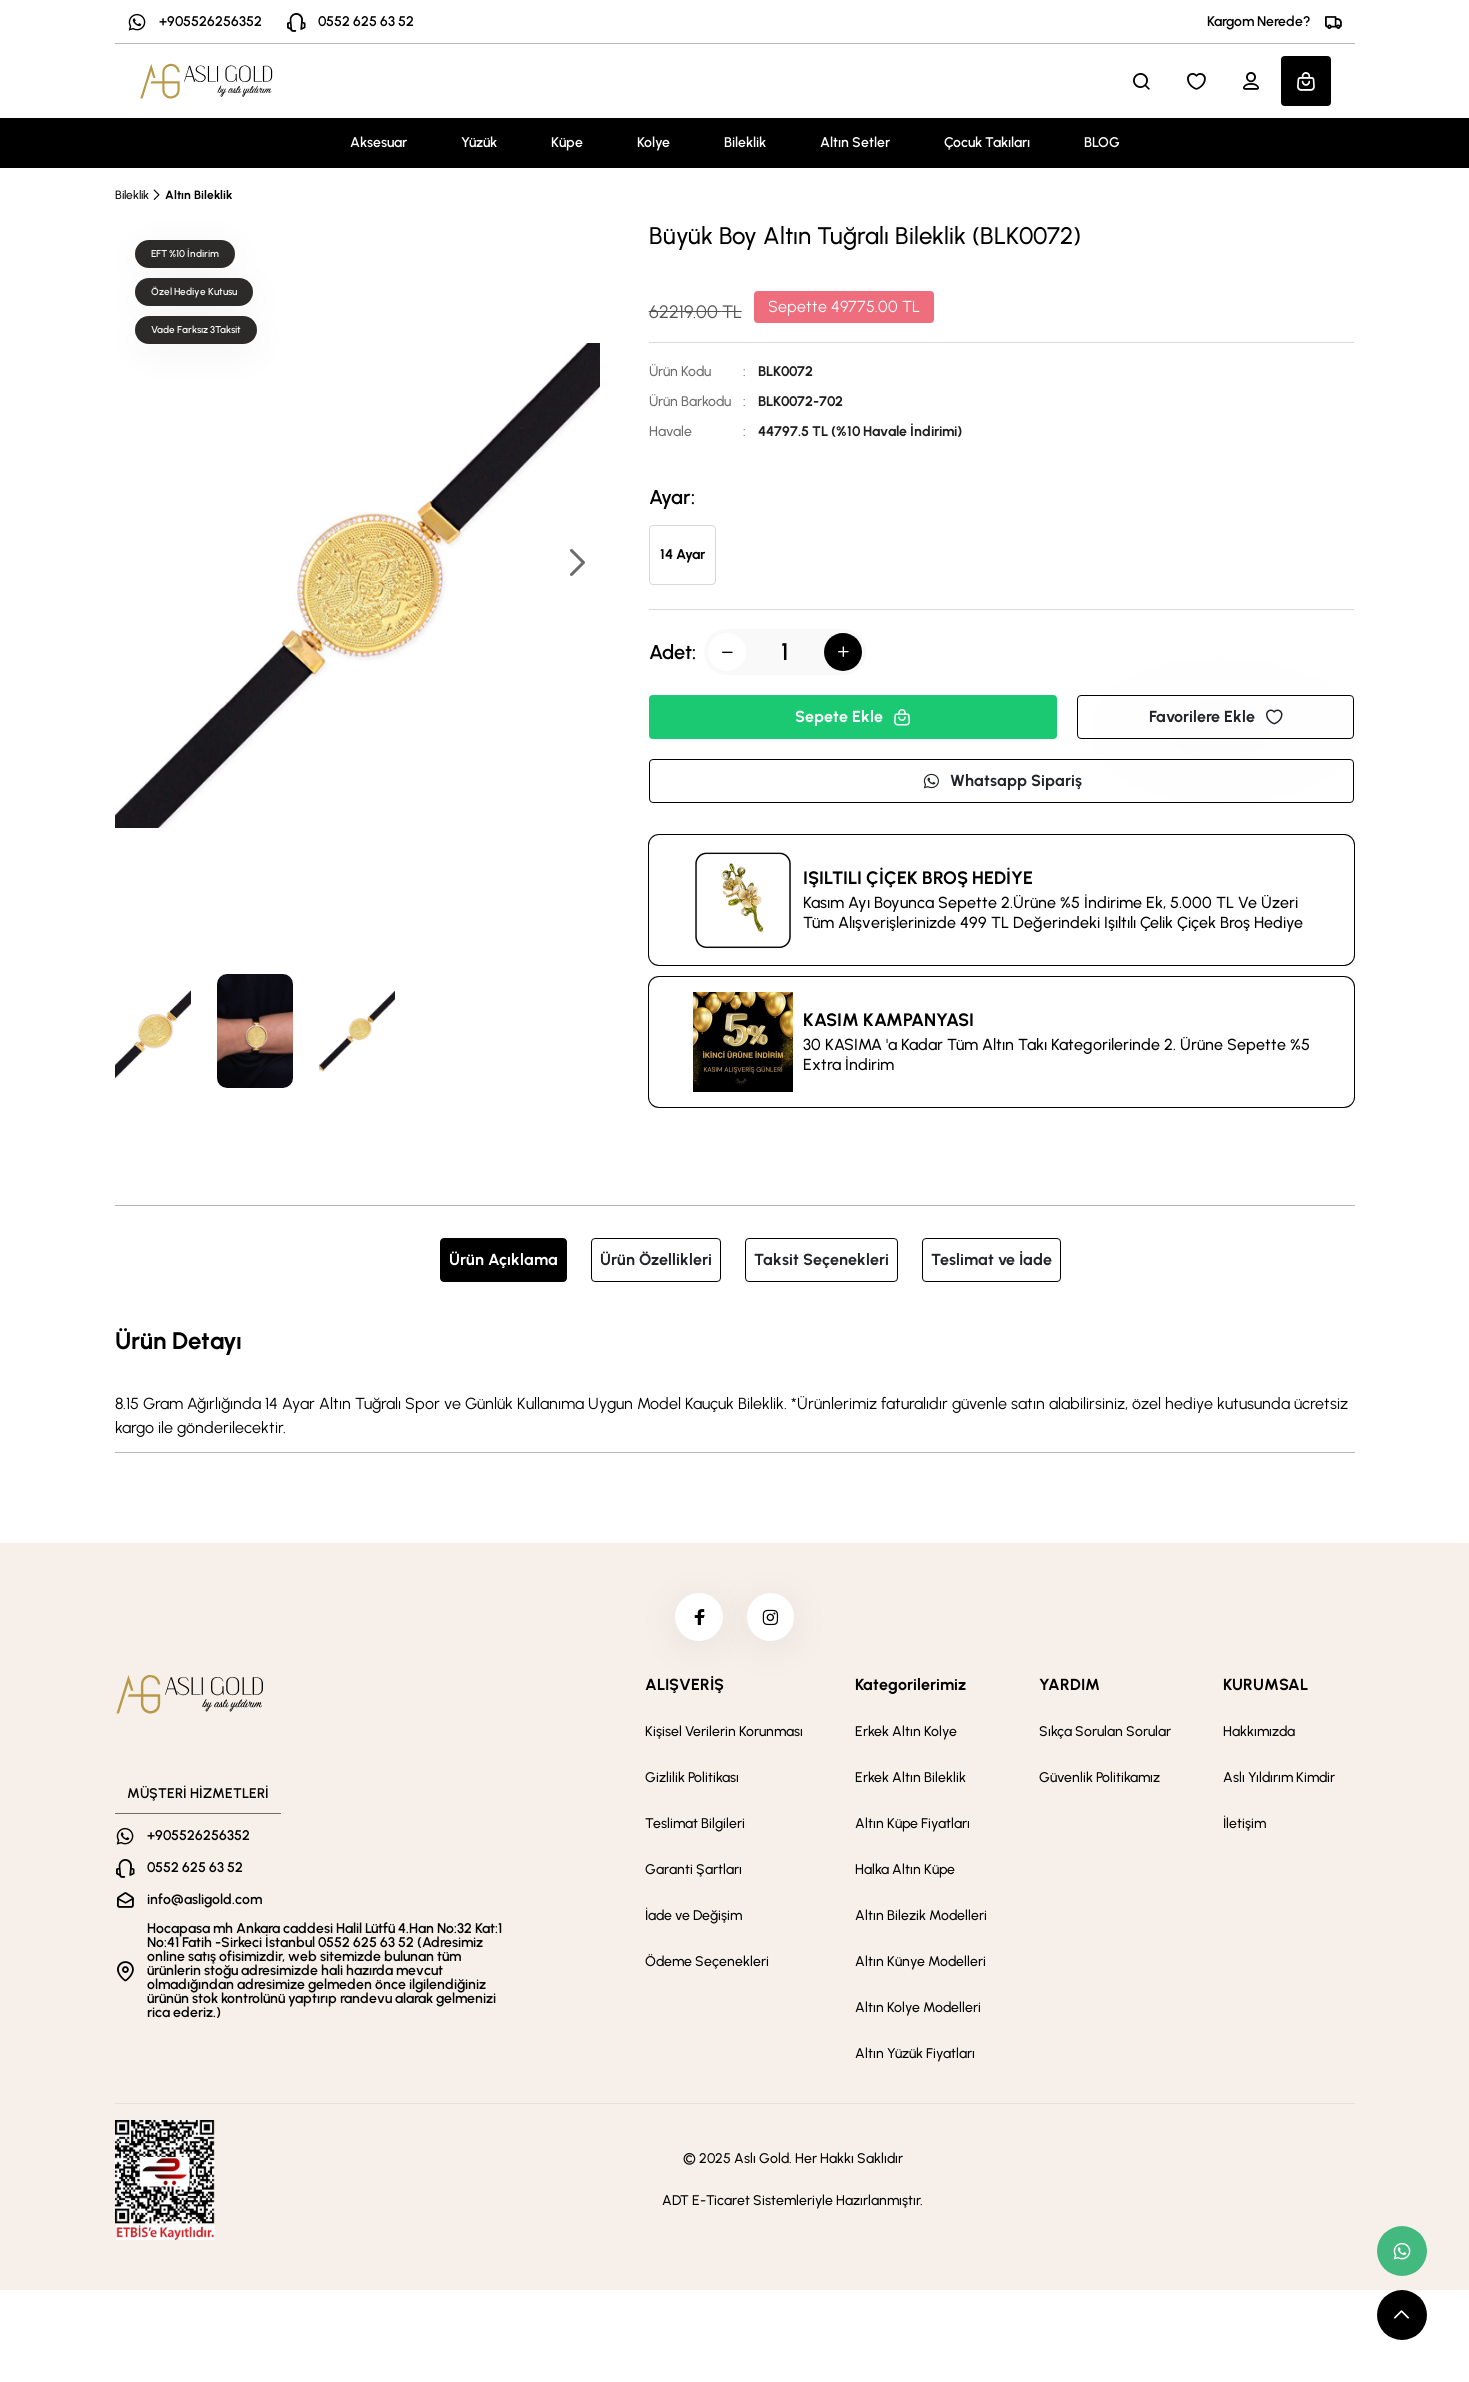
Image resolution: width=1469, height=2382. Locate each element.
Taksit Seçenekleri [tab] (821, 1259)
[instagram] (772, 1618)
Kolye (653, 142)
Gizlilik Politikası (692, 1779)
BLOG (1102, 142)
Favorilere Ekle (1216, 716)
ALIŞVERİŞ (684, 1686)
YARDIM (1069, 1686)
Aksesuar (378, 142)
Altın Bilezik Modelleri (921, 1917)
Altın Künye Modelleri (920, 1963)
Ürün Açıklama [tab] (503, 1259)
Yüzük (479, 142)
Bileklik (745, 142)
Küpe (567, 142)
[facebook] (698, 1618)
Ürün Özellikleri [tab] (656, 1259)
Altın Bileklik (198, 195)
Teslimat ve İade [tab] (991, 1259)
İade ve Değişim (693, 1917)
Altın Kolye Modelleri (918, 2009)
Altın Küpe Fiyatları (912, 1825)
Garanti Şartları (693, 1871)
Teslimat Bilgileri (695, 1825)
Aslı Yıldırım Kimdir (1279, 1779)
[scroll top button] (1402, 2315)
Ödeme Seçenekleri (707, 1963)
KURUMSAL (1265, 1686)
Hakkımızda (1259, 1733)
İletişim (1244, 1825)
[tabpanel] (735, 1381)
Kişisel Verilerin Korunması (724, 1733)
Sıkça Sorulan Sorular (1105, 1733)
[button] (576, 564)
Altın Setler (855, 142)
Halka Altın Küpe (905, 1871)
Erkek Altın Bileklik (910, 1779)
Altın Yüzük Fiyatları (915, 2055)
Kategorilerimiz (910, 1686)
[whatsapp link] (1402, 2251)
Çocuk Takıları (987, 142)
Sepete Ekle (853, 716)
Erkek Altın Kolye (906, 1733)
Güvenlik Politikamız (1099, 1779)
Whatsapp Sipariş (1002, 780)
